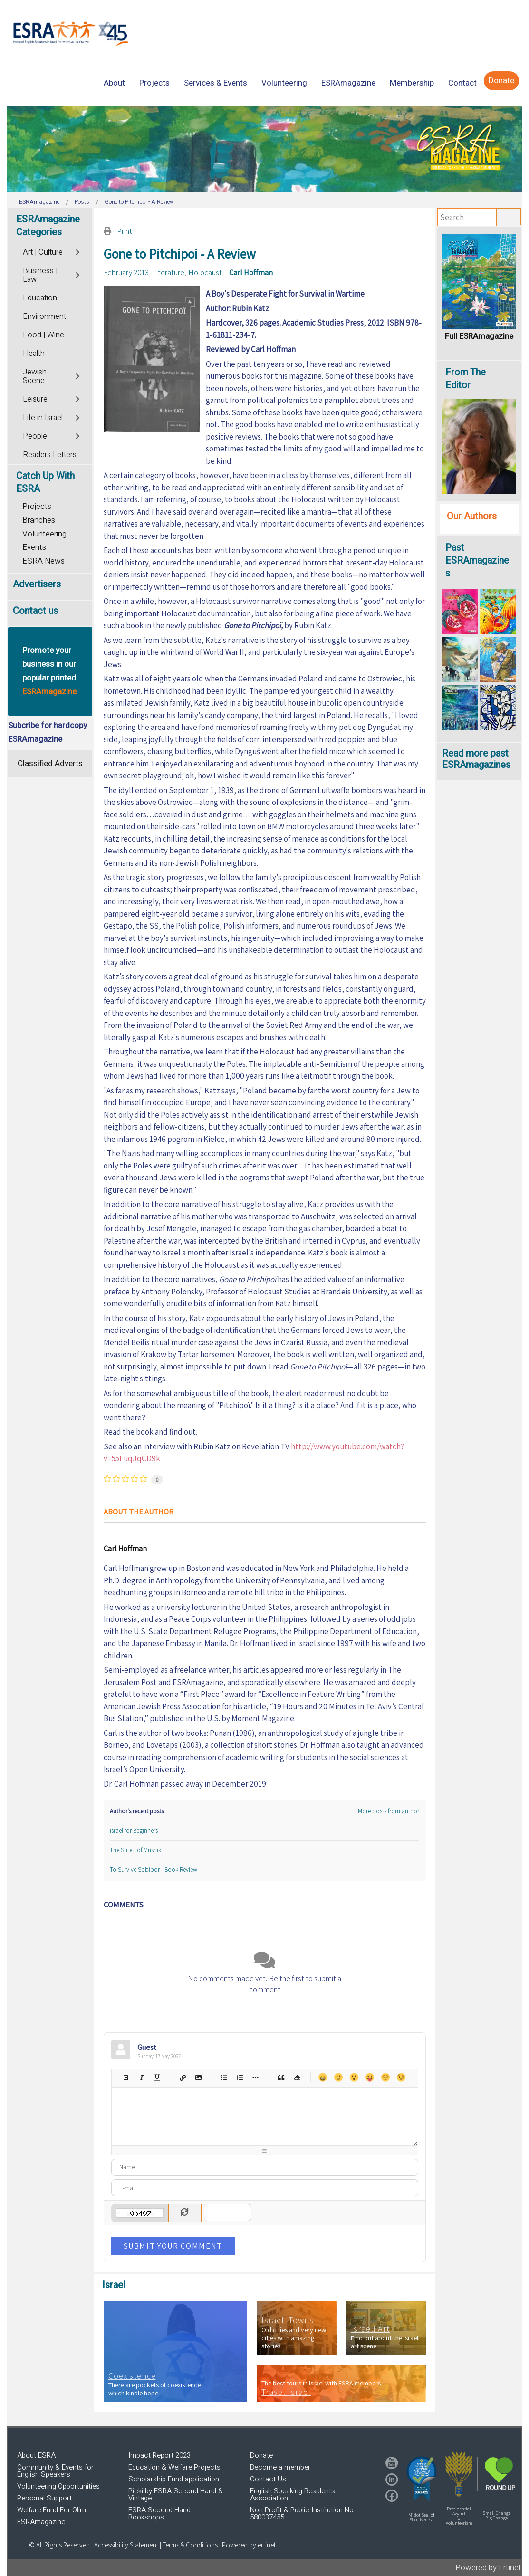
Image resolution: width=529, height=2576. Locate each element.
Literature (168, 272)
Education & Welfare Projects (174, 2467)
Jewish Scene (35, 376)
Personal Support (44, 2498)
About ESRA (36, 2455)
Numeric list (240, 2077)
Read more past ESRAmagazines (476, 759)
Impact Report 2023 (159, 2455)
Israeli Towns (287, 2320)
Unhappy (385, 2077)
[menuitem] (114, 83)
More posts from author (388, 1811)
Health (34, 353)
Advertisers (37, 584)
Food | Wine (43, 335)
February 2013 (126, 272)
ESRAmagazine (41, 2522)
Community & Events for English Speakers (55, 2471)
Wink (401, 2077)
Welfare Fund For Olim (51, 2510)
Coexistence (132, 2376)
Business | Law (40, 275)
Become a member (280, 2467)
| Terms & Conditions (189, 2544)
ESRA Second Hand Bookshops (159, 2513)
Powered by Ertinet (488, 2568)
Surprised (354, 2077)
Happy (322, 2077)
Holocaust (205, 272)
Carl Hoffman (251, 272)
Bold (126, 2077)
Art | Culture (43, 252)
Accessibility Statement (127, 2544)
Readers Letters (50, 454)
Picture (198, 2077)
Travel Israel (286, 2392)
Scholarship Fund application (173, 2479)
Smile (338, 2077)
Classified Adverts (50, 763)
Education (40, 298)
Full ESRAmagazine (479, 336)
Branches (38, 520)
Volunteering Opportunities (58, 2486)
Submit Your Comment (173, 2246)
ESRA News (43, 561)
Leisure (35, 399)
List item (255, 2077)
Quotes (281, 2077)
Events (34, 547)
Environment (44, 316)
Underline (157, 2077)
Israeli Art (370, 2329)
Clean (297, 2077)
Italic (141, 2077)
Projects (36, 506)
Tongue (370, 2077)
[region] (264, 149)
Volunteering (44, 534)
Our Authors (472, 516)
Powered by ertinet (249, 2544)
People (35, 436)
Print (124, 231)
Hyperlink (183, 2077)
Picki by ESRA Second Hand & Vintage (175, 2494)
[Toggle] (78, 251)
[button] (421, 2478)
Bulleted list (224, 2077)
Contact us (35, 611)
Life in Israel (43, 417)
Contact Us (268, 2479)
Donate (261, 2455)
